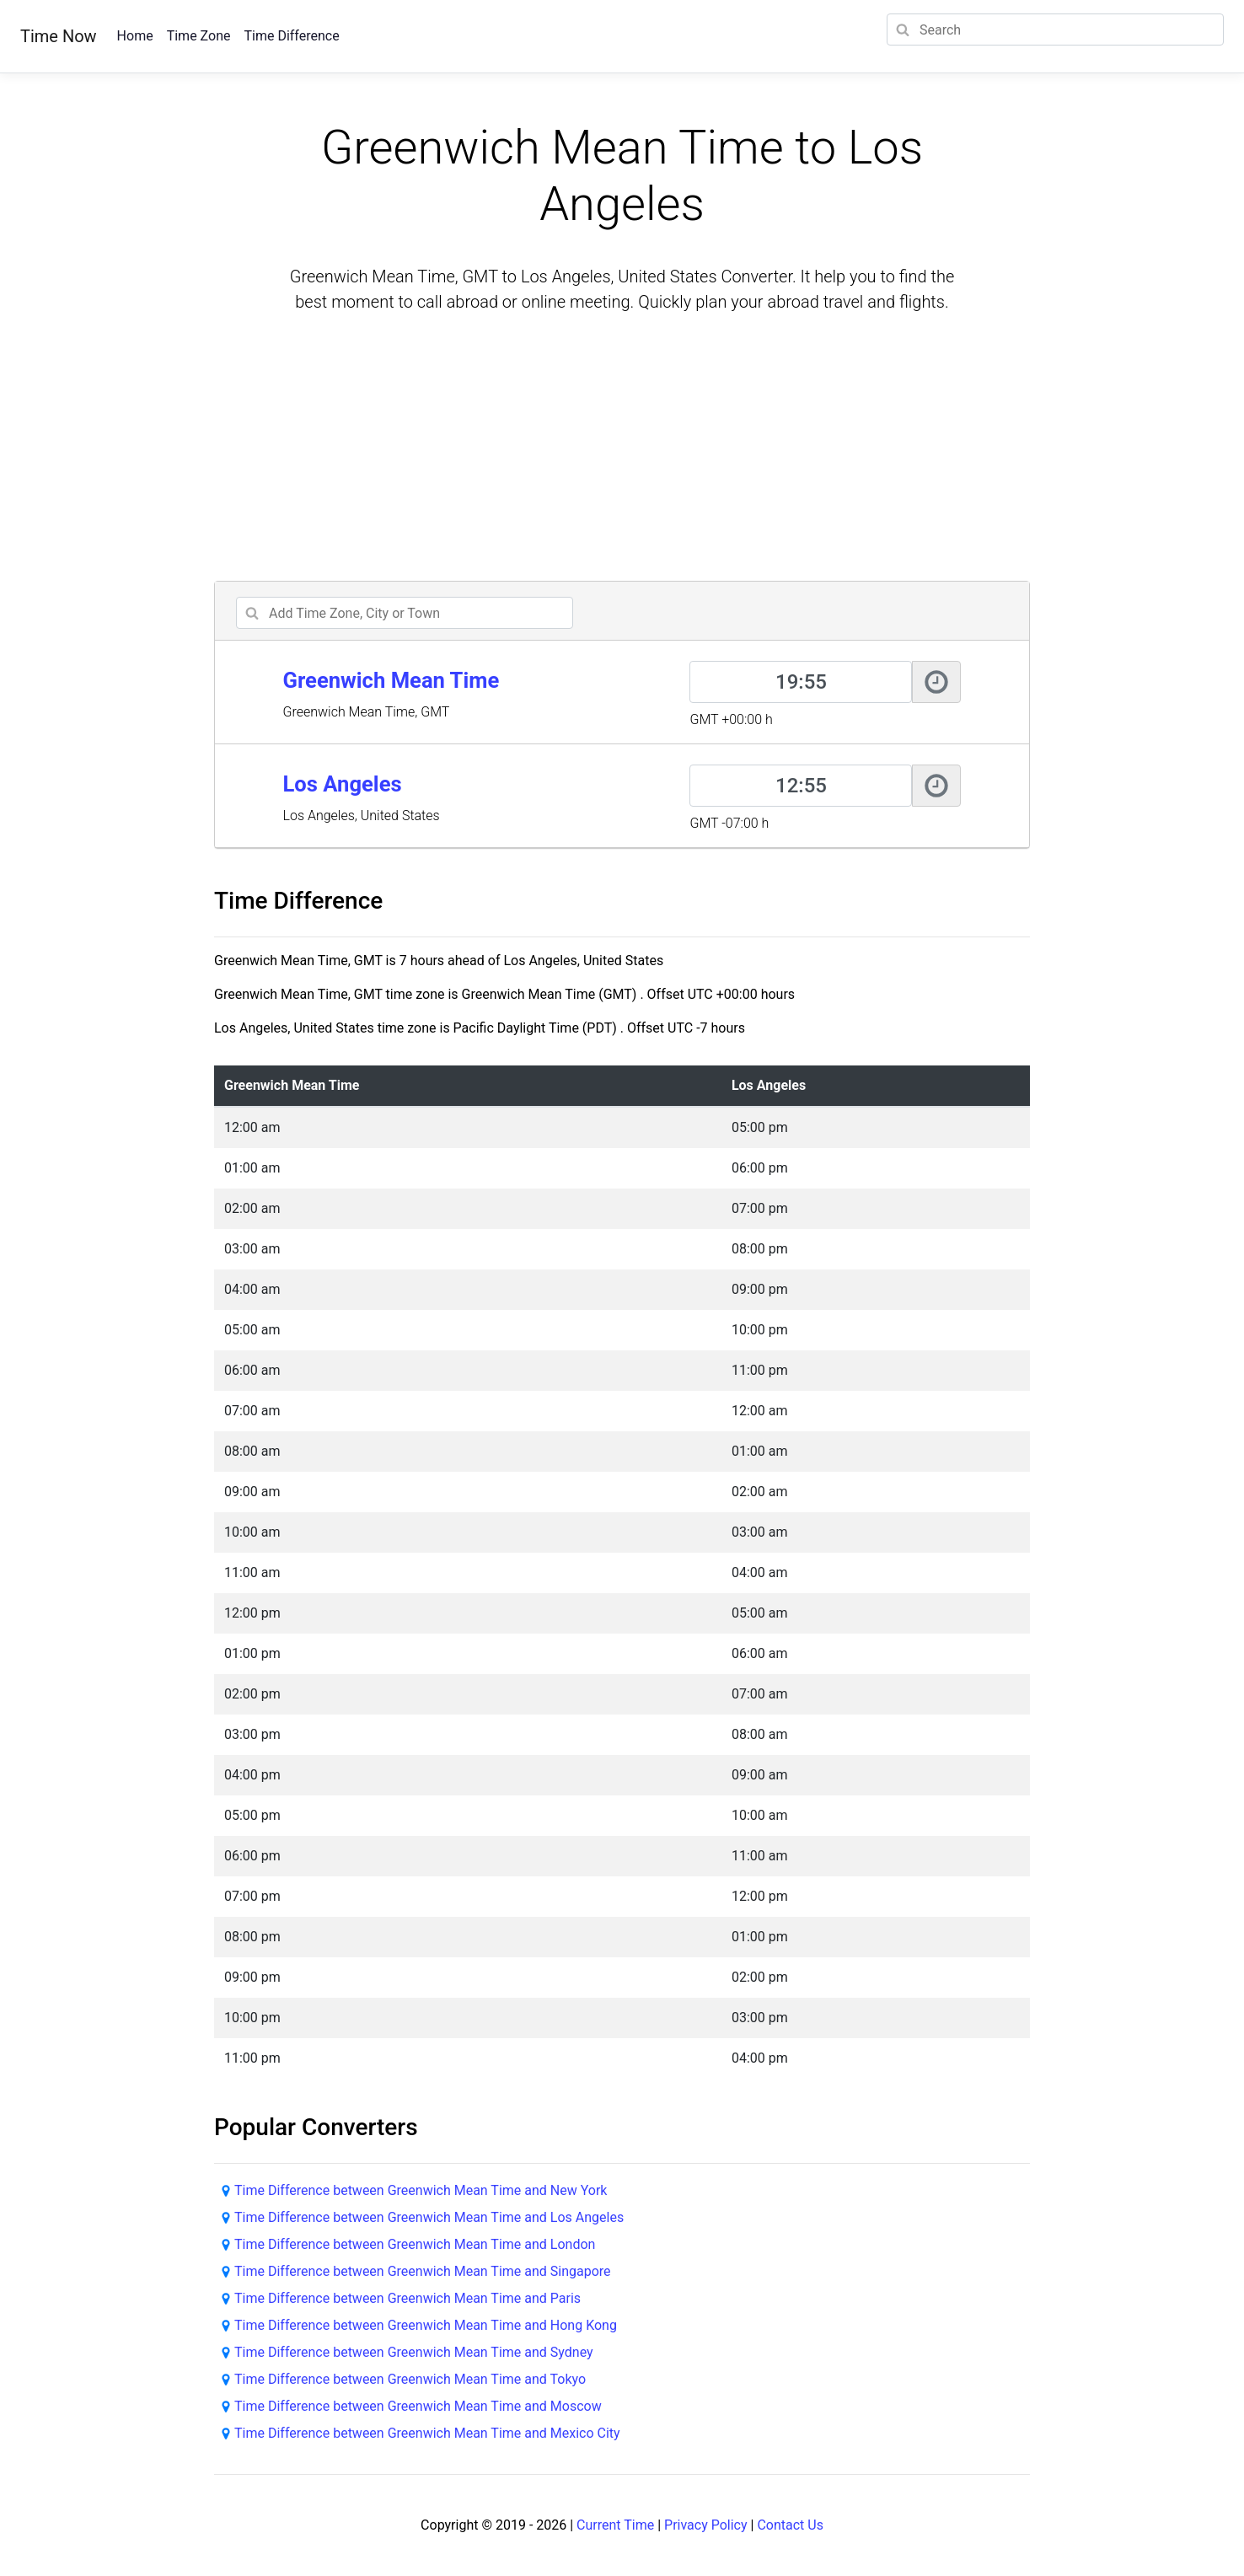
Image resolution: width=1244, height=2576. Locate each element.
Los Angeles (341, 784)
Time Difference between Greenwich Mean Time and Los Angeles (429, 2217)
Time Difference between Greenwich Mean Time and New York (420, 2190)
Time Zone (199, 36)
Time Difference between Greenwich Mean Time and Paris (407, 2298)
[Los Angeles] (800, 786)
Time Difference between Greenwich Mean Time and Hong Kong (425, 2325)
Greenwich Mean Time (390, 680)
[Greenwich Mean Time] (800, 682)
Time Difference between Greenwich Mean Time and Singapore (422, 2271)
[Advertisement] (622, 449)
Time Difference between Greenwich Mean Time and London (414, 2244)
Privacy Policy (706, 2525)
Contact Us (790, 2525)
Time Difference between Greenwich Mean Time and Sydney (413, 2352)
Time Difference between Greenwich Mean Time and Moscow (418, 2406)
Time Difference (291, 36)
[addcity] (404, 613)
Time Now (58, 36)
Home (135, 36)
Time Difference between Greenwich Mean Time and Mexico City (427, 2433)
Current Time (615, 2525)
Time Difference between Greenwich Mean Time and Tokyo (410, 2379)
